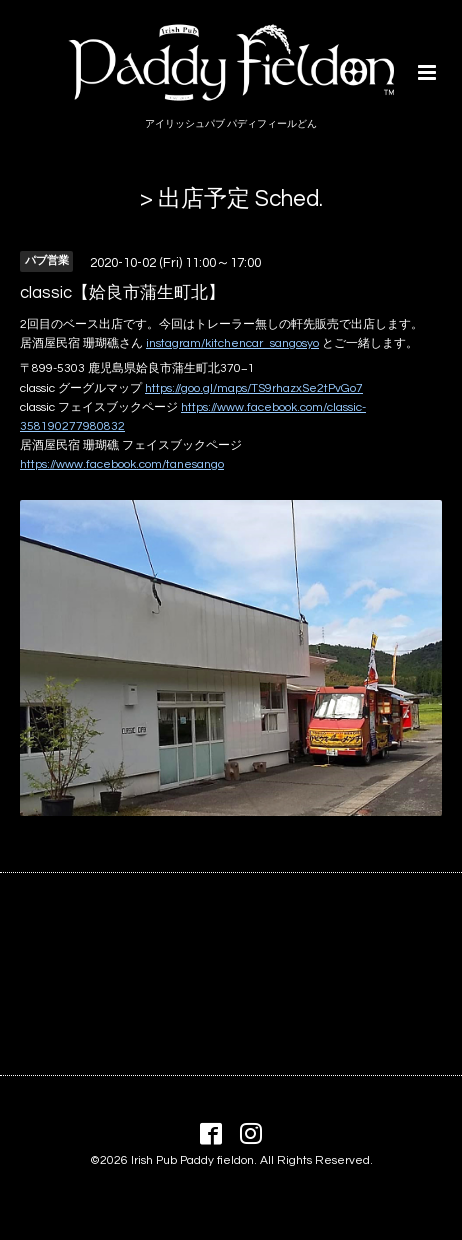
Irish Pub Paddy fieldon (192, 1160)
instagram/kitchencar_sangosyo (232, 343)
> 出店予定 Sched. (231, 198)
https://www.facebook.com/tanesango (122, 464)
